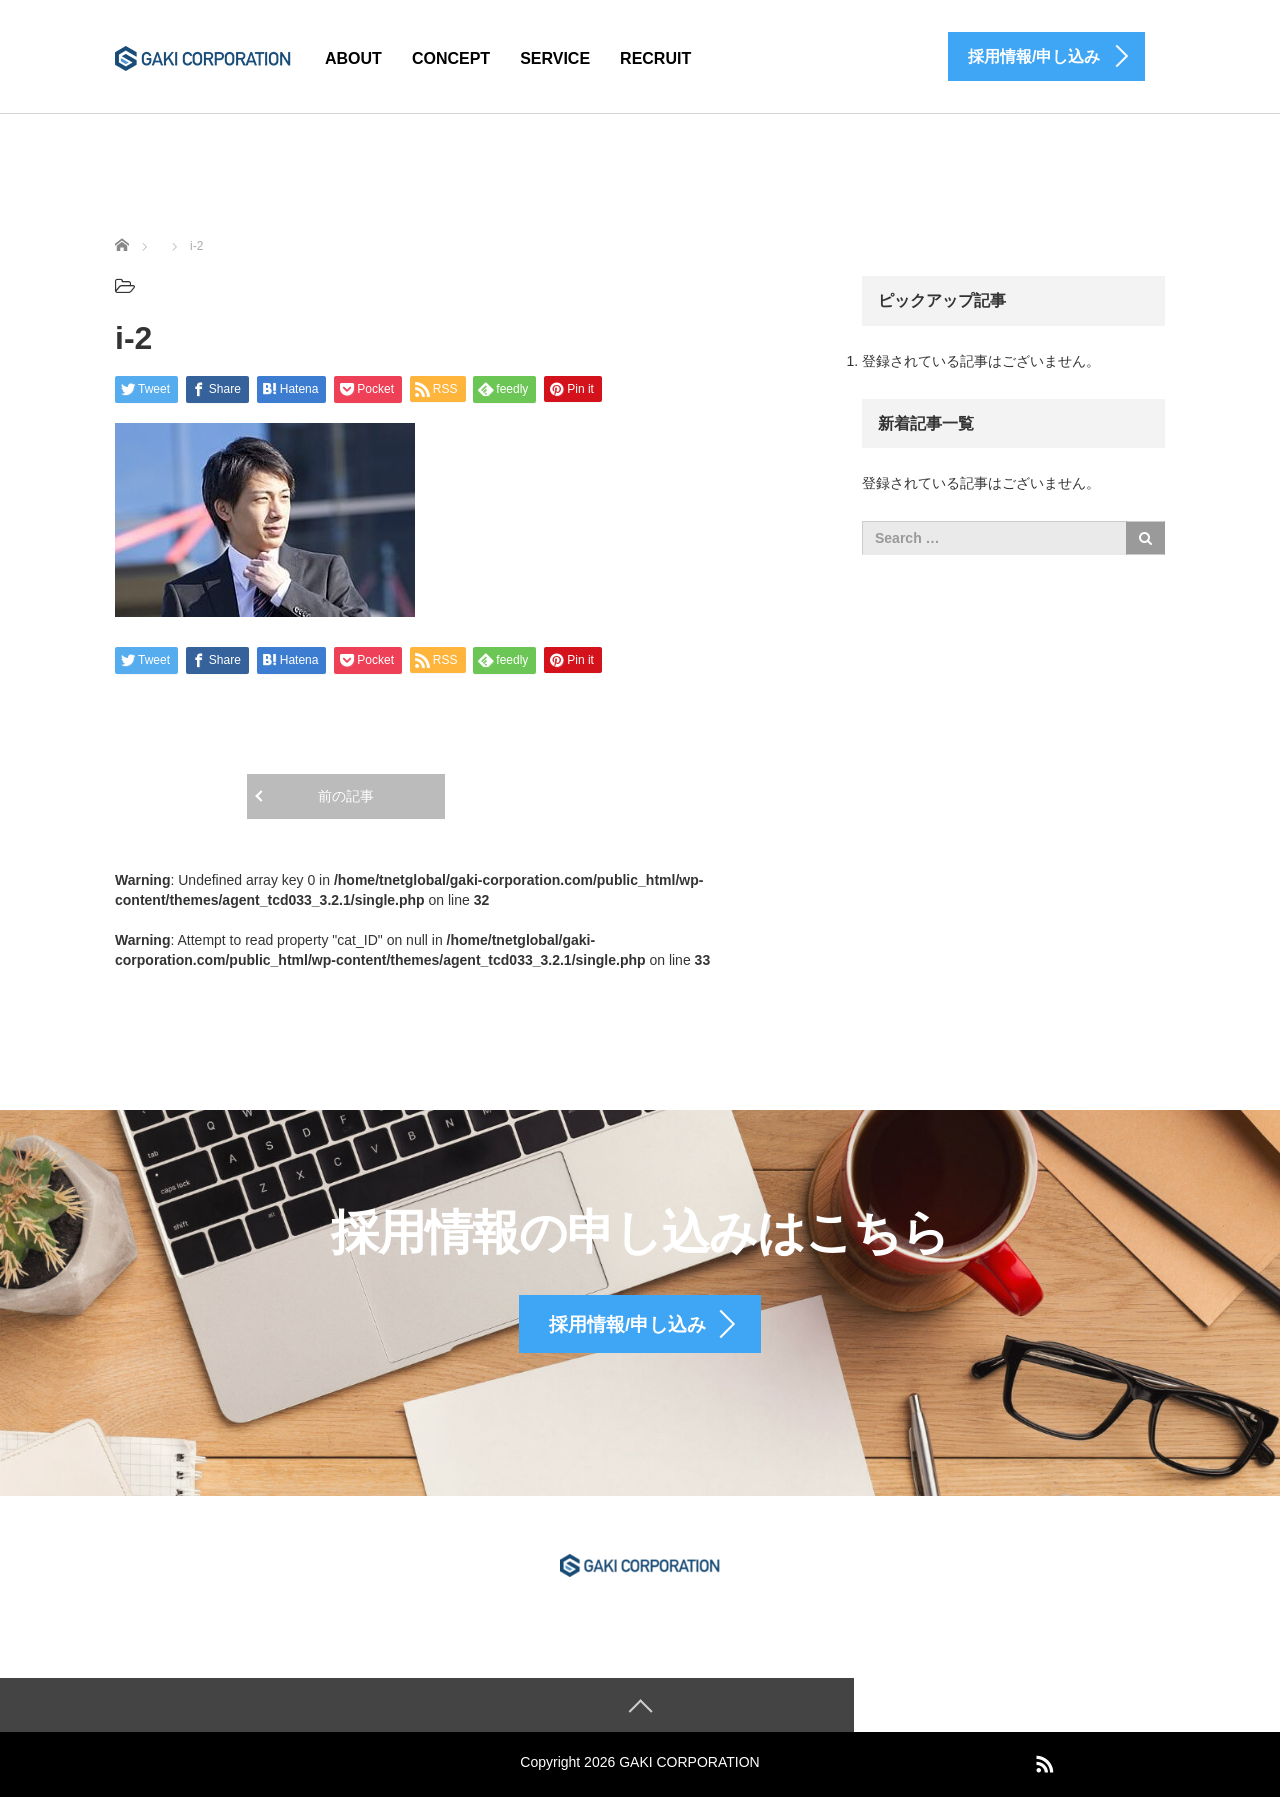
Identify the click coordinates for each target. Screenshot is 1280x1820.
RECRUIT (655, 58)
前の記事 (346, 796)
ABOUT (353, 58)
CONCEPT (451, 58)
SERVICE (555, 58)
